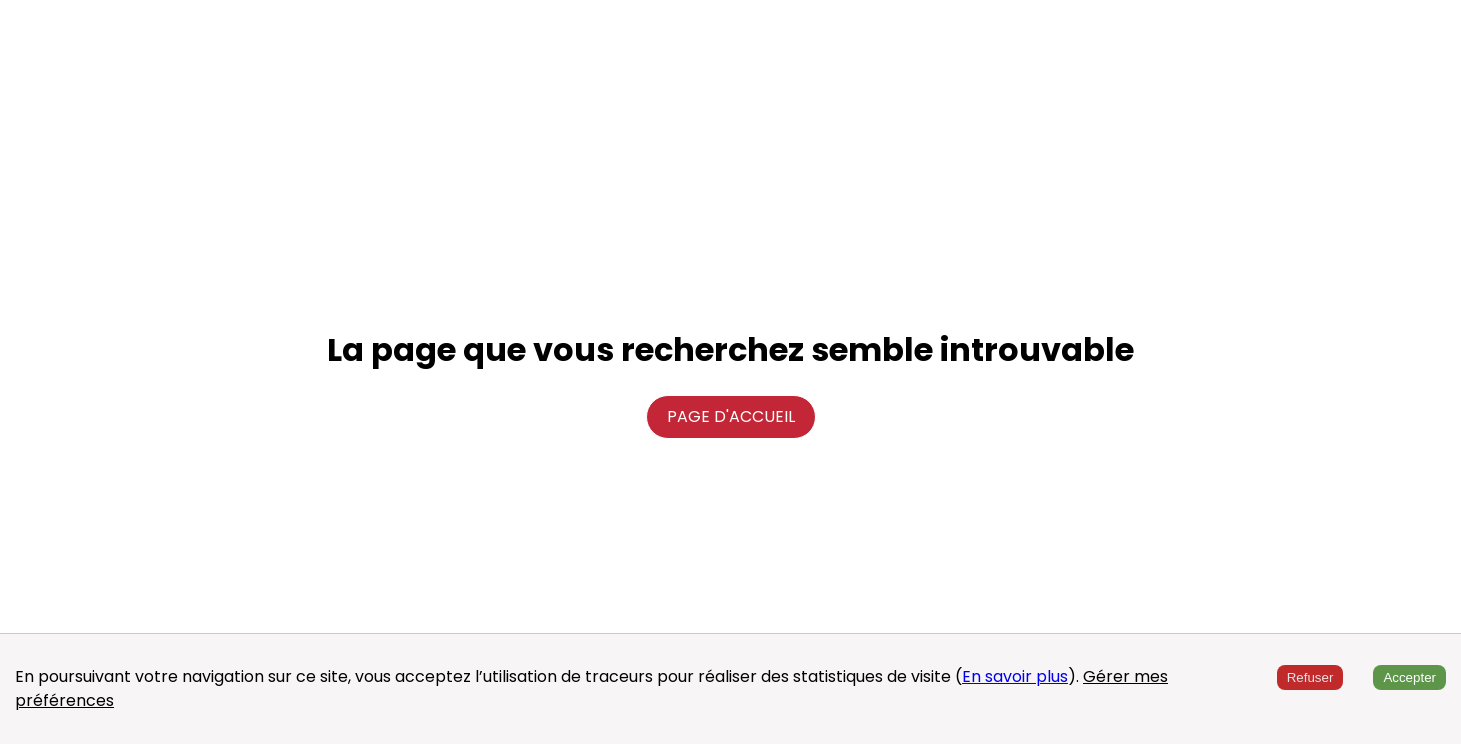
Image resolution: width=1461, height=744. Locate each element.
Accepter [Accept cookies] (1409, 677)
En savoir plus (1015, 676)
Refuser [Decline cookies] (1310, 677)
